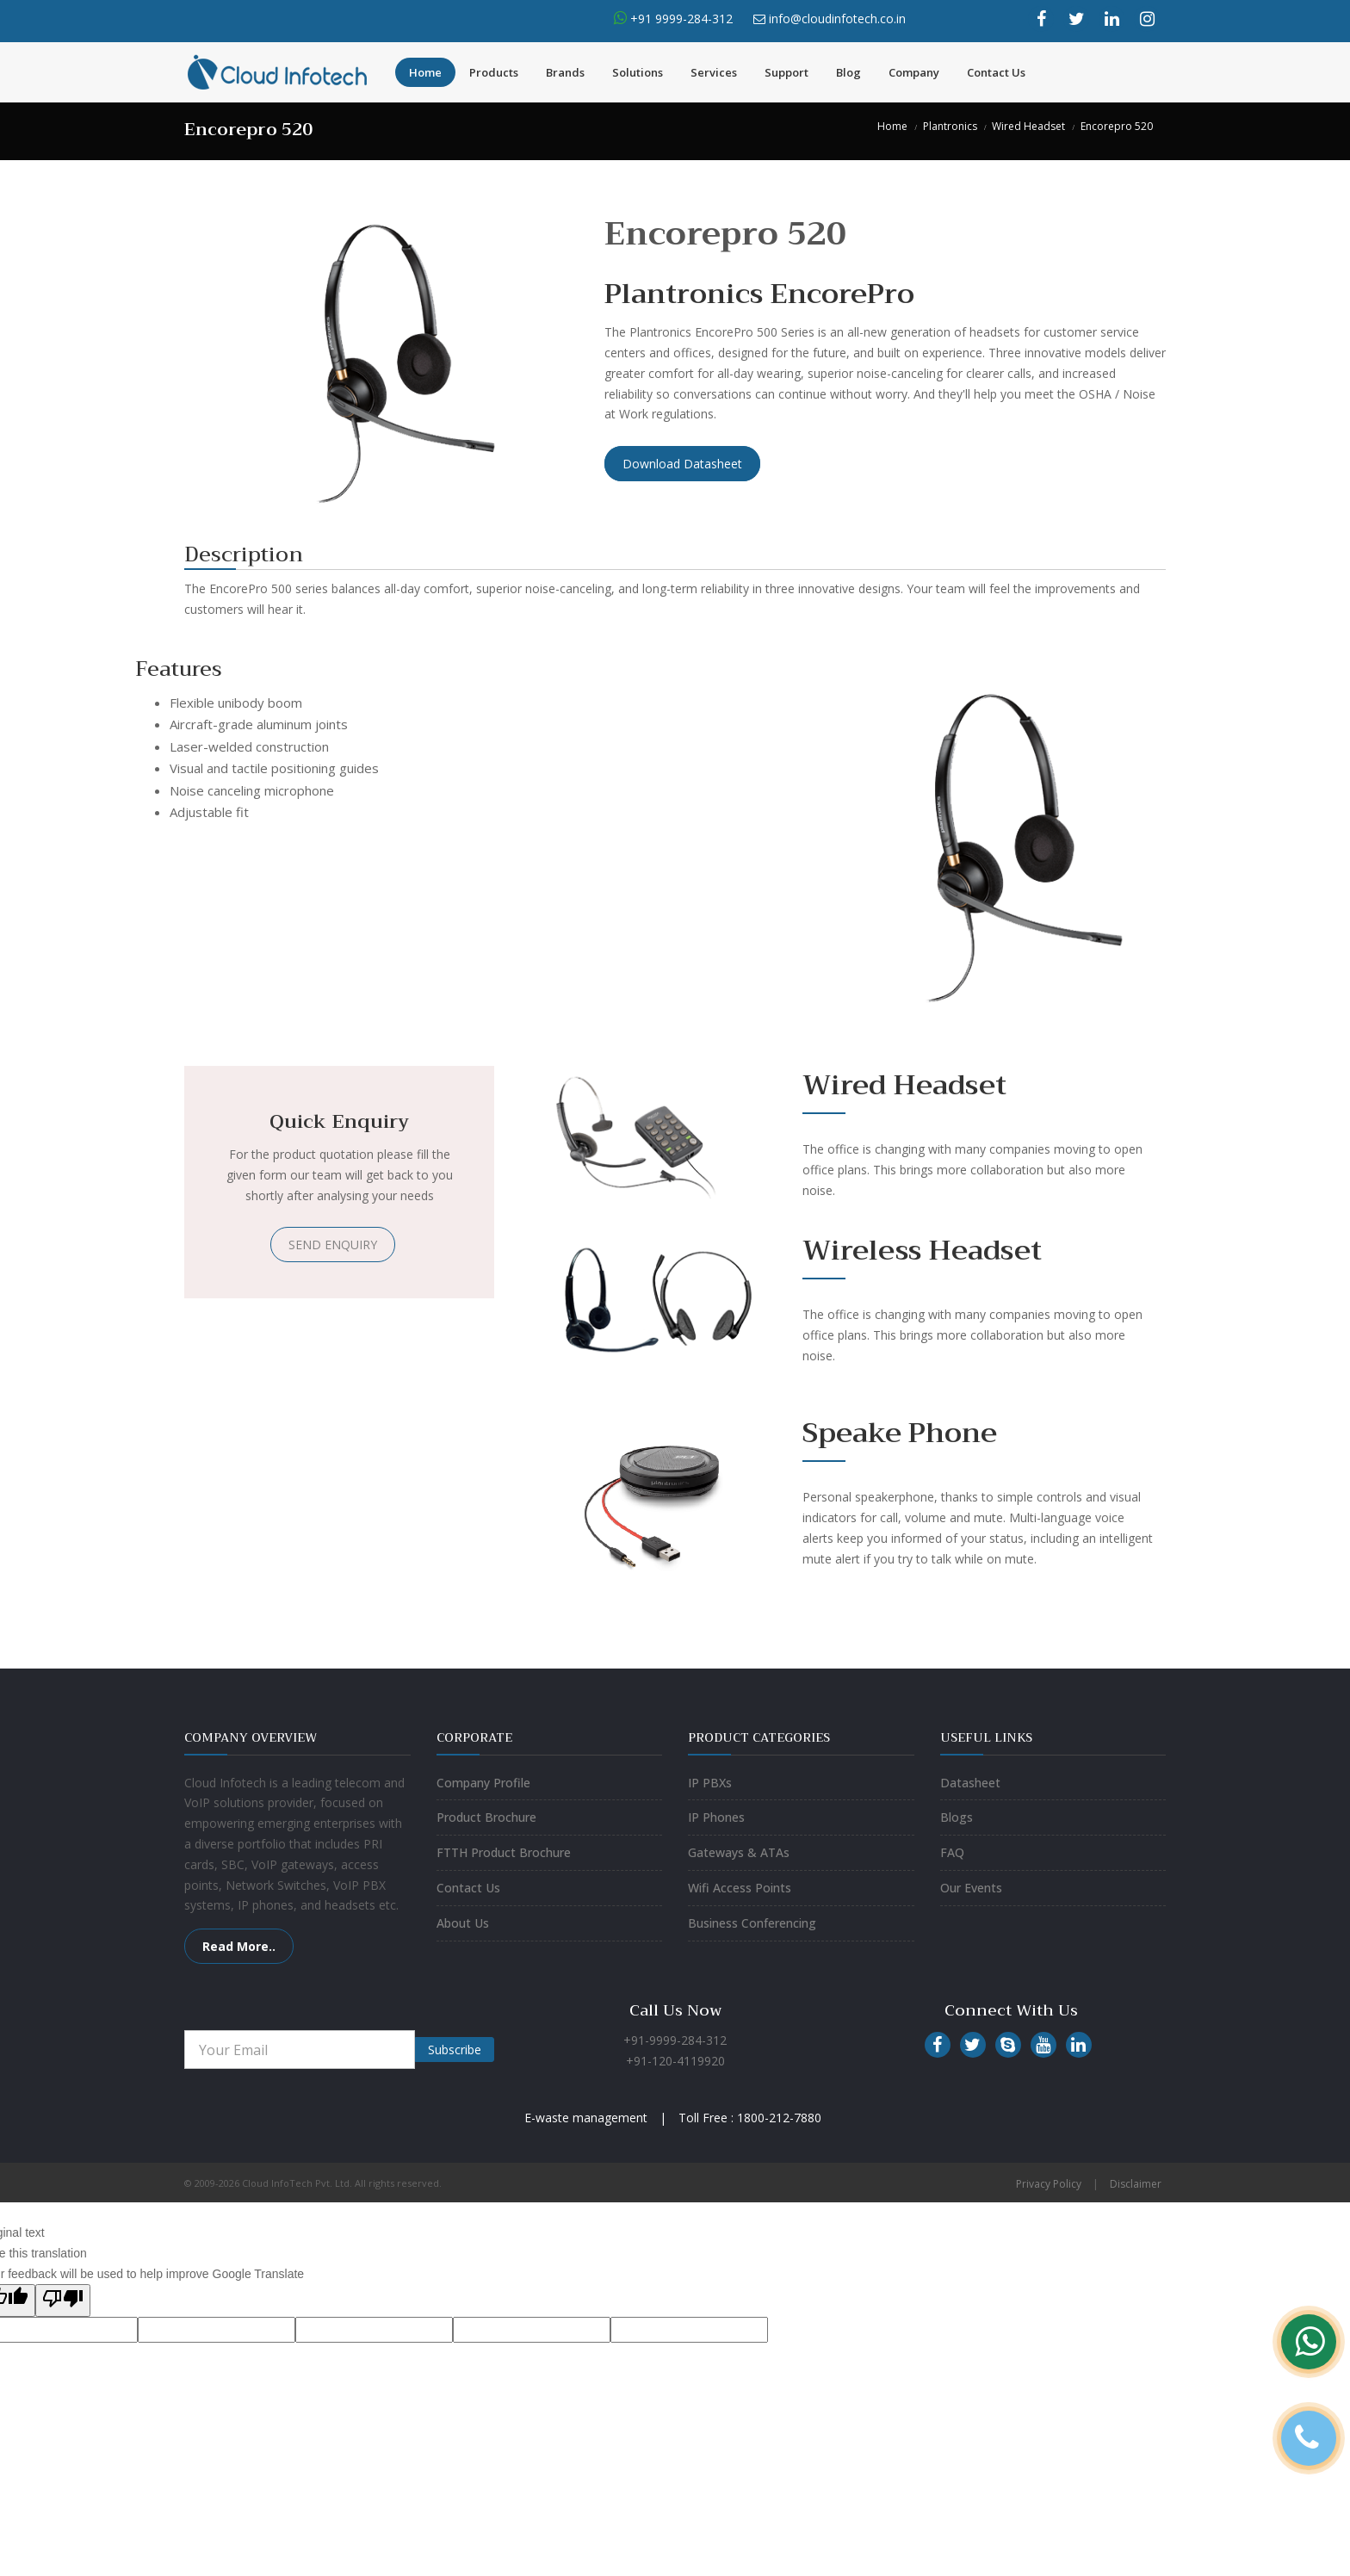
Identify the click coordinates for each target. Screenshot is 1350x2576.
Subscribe (454, 2049)
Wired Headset (1028, 126)
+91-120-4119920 (675, 2061)
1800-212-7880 (779, 2117)
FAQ (952, 1852)
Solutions (637, 72)
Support (786, 72)
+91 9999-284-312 (680, 18)
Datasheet (970, 1782)
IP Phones (716, 1817)
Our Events (971, 1887)
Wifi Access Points (739, 1887)
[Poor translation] (62, 2300)
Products (493, 72)
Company (914, 72)
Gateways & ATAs (739, 1852)
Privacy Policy (1048, 2184)
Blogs (956, 1817)
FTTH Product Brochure (504, 1852)
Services (713, 72)
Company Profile (483, 1782)
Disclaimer (1135, 2184)
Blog (848, 72)
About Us (463, 1923)
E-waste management (585, 2117)
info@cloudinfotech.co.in (837, 18)
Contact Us (996, 72)
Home (425, 72)
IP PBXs (710, 1782)
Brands (565, 72)
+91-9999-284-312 (675, 2040)
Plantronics (950, 126)
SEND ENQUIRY (332, 1244)
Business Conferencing (752, 1923)
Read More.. (239, 1946)
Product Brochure (486, 1817)
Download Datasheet (682, 463)
